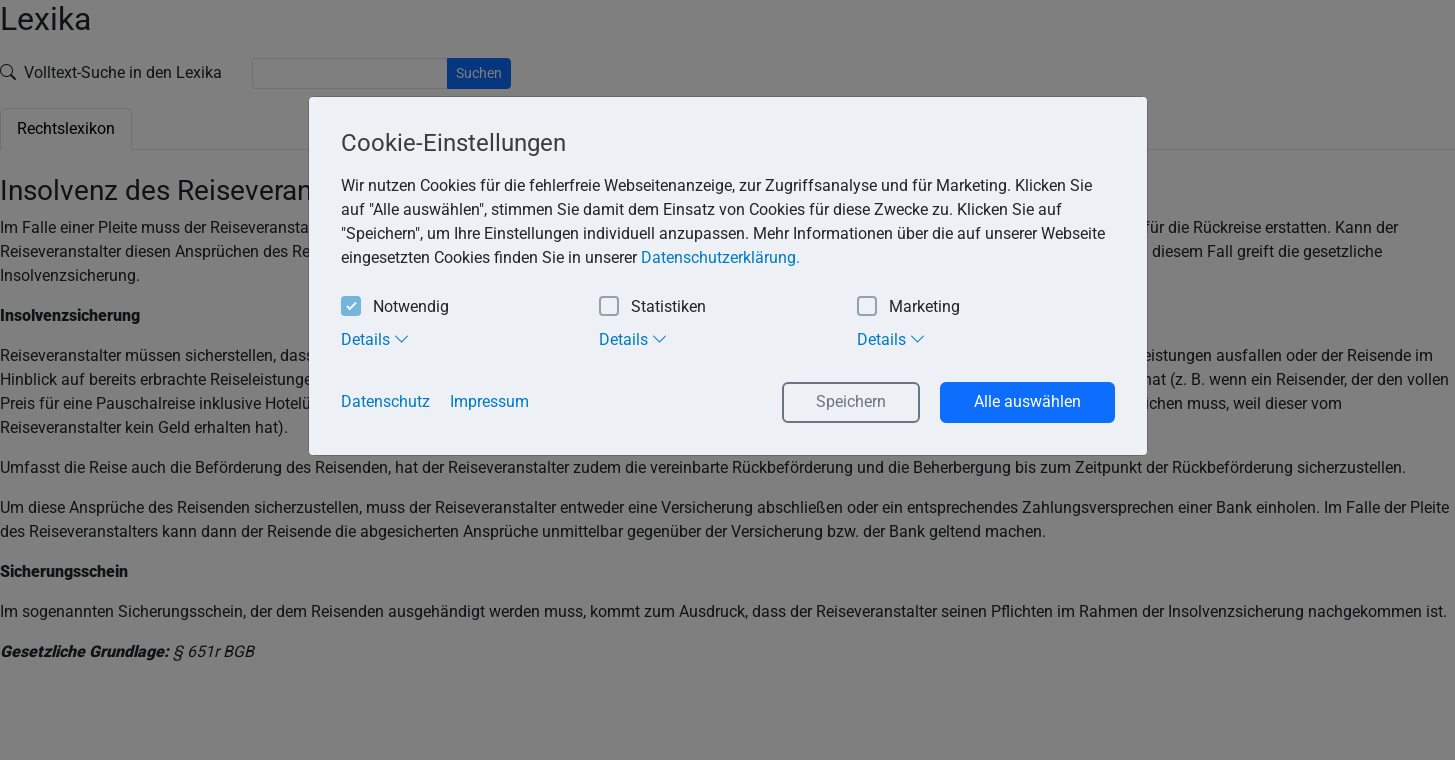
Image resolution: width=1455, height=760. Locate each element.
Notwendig (395, 307)
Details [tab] (375, 339)
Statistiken (652, 307)
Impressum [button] (489, 401)
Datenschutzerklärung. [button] (720, 257)
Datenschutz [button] (385, 401)
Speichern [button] (851, 401)
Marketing (908, 307)
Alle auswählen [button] (1027, 401)
